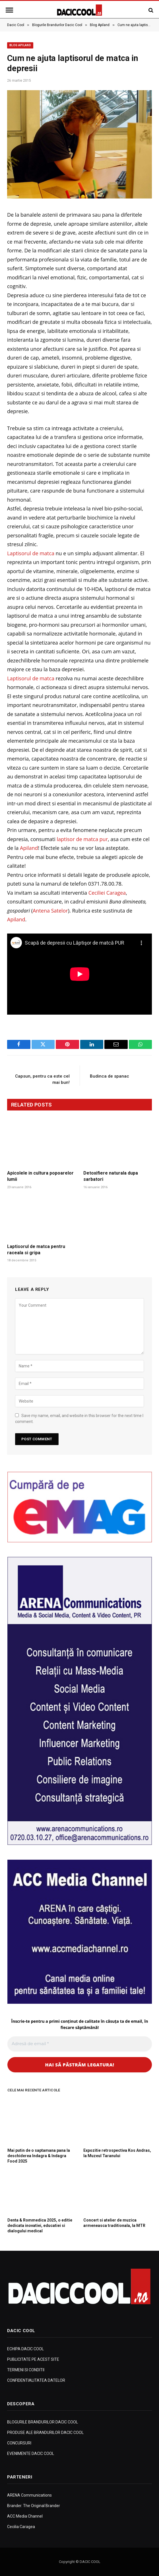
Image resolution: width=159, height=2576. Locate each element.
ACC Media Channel (25, 2516)
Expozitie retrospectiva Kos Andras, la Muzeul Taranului (117, 2153)
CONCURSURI (19, 2443)
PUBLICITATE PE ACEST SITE (33, 2359)
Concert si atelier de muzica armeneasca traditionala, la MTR (114, 2223)
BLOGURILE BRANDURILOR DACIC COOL (42, 2422)
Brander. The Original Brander (33, 2505)
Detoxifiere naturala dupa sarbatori (110, 1176)
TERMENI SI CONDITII (25, 2370)
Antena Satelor (50, 910)
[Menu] (10, 10)
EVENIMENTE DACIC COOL (30, 2453)
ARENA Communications (29, 2495)
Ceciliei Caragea (107, 892)
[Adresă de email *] (79, 2043)
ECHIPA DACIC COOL (25, 2349)
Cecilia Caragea (21, 2526)
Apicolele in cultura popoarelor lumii (40, 1176)
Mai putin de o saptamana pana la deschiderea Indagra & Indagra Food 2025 (38, 2155)
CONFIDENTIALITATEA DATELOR (36, 2380)
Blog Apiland (20, 45)
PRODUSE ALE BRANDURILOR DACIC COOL (45, 2432)
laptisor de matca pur (82, 839)
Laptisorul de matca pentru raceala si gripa (36, 1249)
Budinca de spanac (109, 1076)
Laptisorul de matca (30, 553)
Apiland (29, 847)
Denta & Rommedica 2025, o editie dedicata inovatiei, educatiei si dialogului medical (39, 2225)
